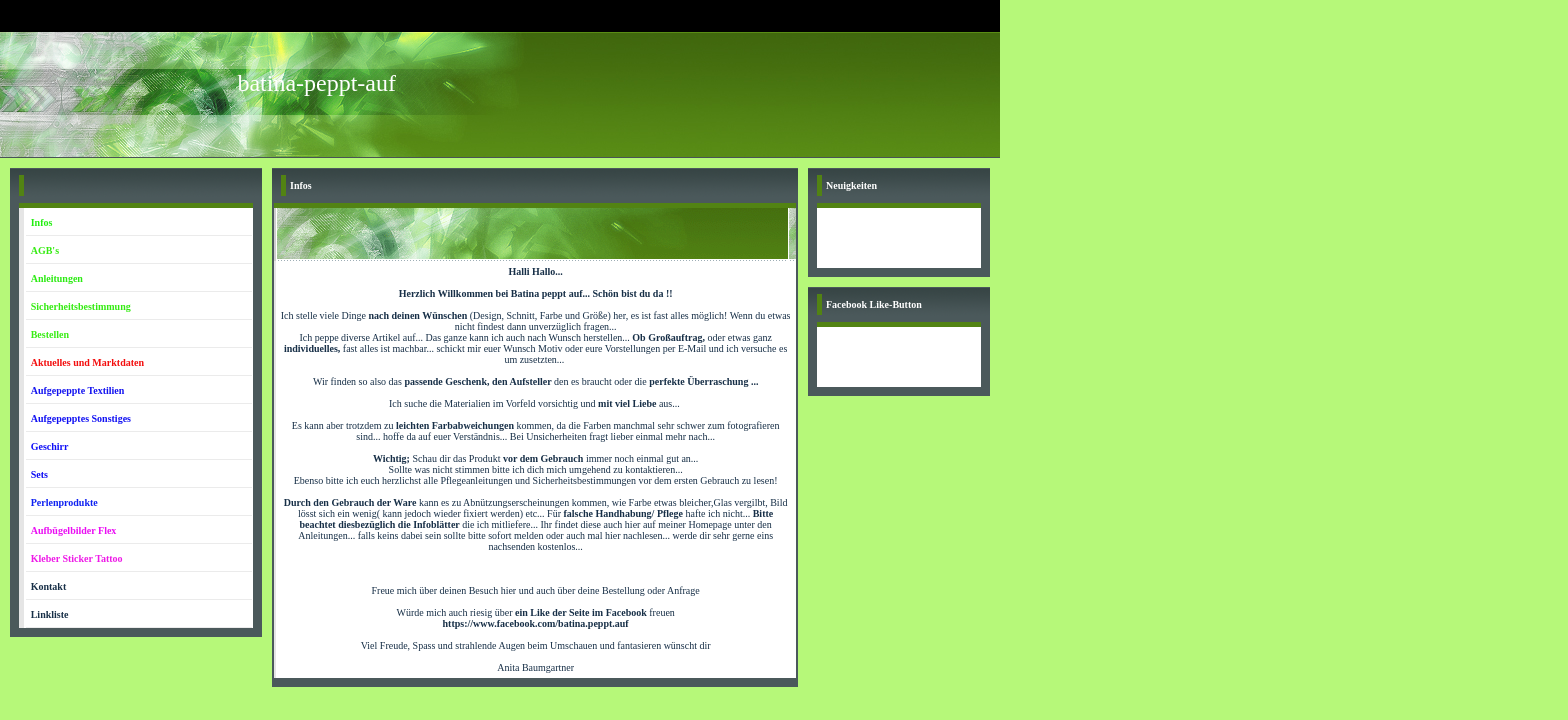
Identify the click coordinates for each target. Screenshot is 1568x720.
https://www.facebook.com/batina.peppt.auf (536, 623)
